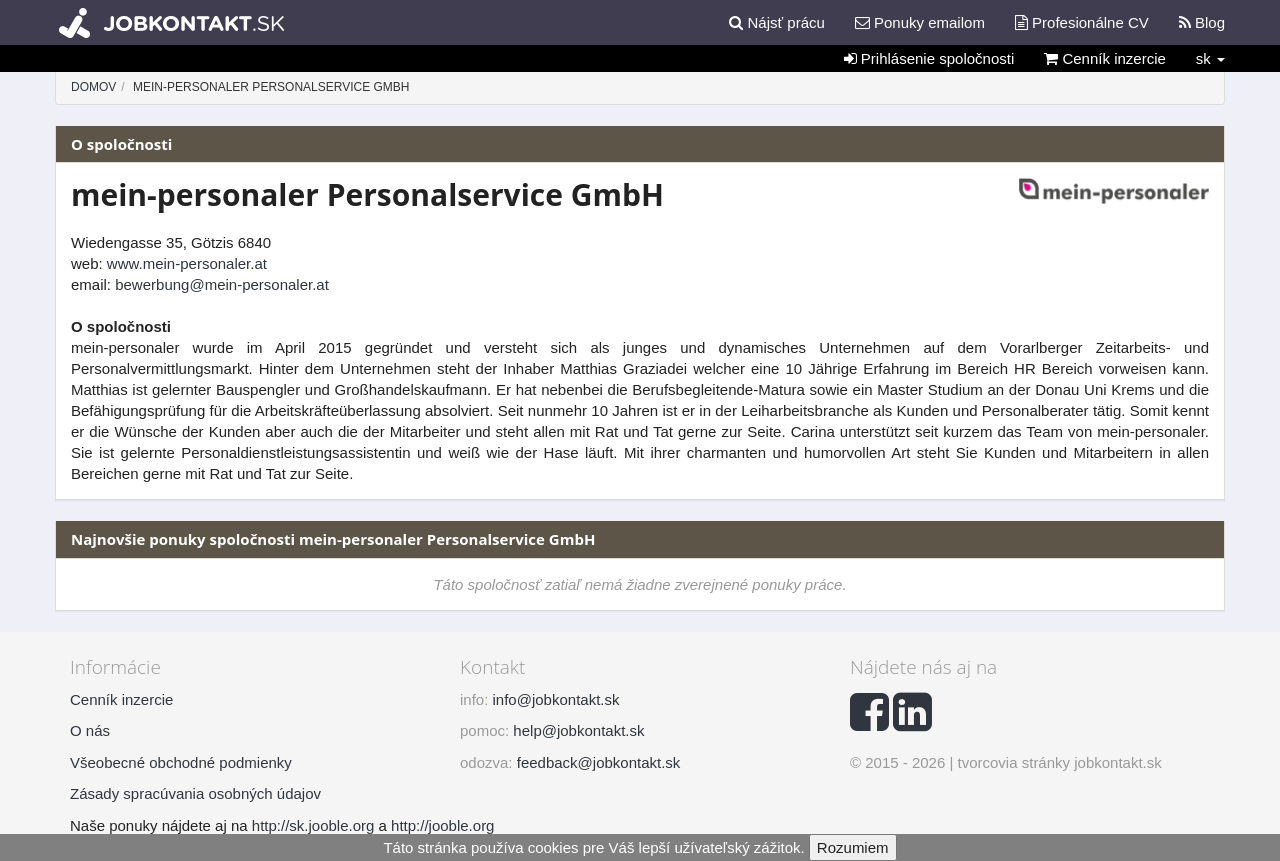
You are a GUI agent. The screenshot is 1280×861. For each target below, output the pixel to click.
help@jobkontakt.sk (578, 730)
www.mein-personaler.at (187, 263)
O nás (90, 730)
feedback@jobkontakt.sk (599, 762)
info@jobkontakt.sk (556, 699)
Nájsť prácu (777, 22)
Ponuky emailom (920, 22)
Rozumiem (853, 847)
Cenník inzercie (1105, 58)
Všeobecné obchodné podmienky (181, 762)
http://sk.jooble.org (313, 825)
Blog (1202, 22)
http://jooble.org (442, 825)
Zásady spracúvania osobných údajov (195, 793)
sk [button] (1210, 58)
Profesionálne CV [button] (1082, 22)
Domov (93, 87)
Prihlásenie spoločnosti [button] (929, 58)
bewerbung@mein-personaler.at (222, 284)
